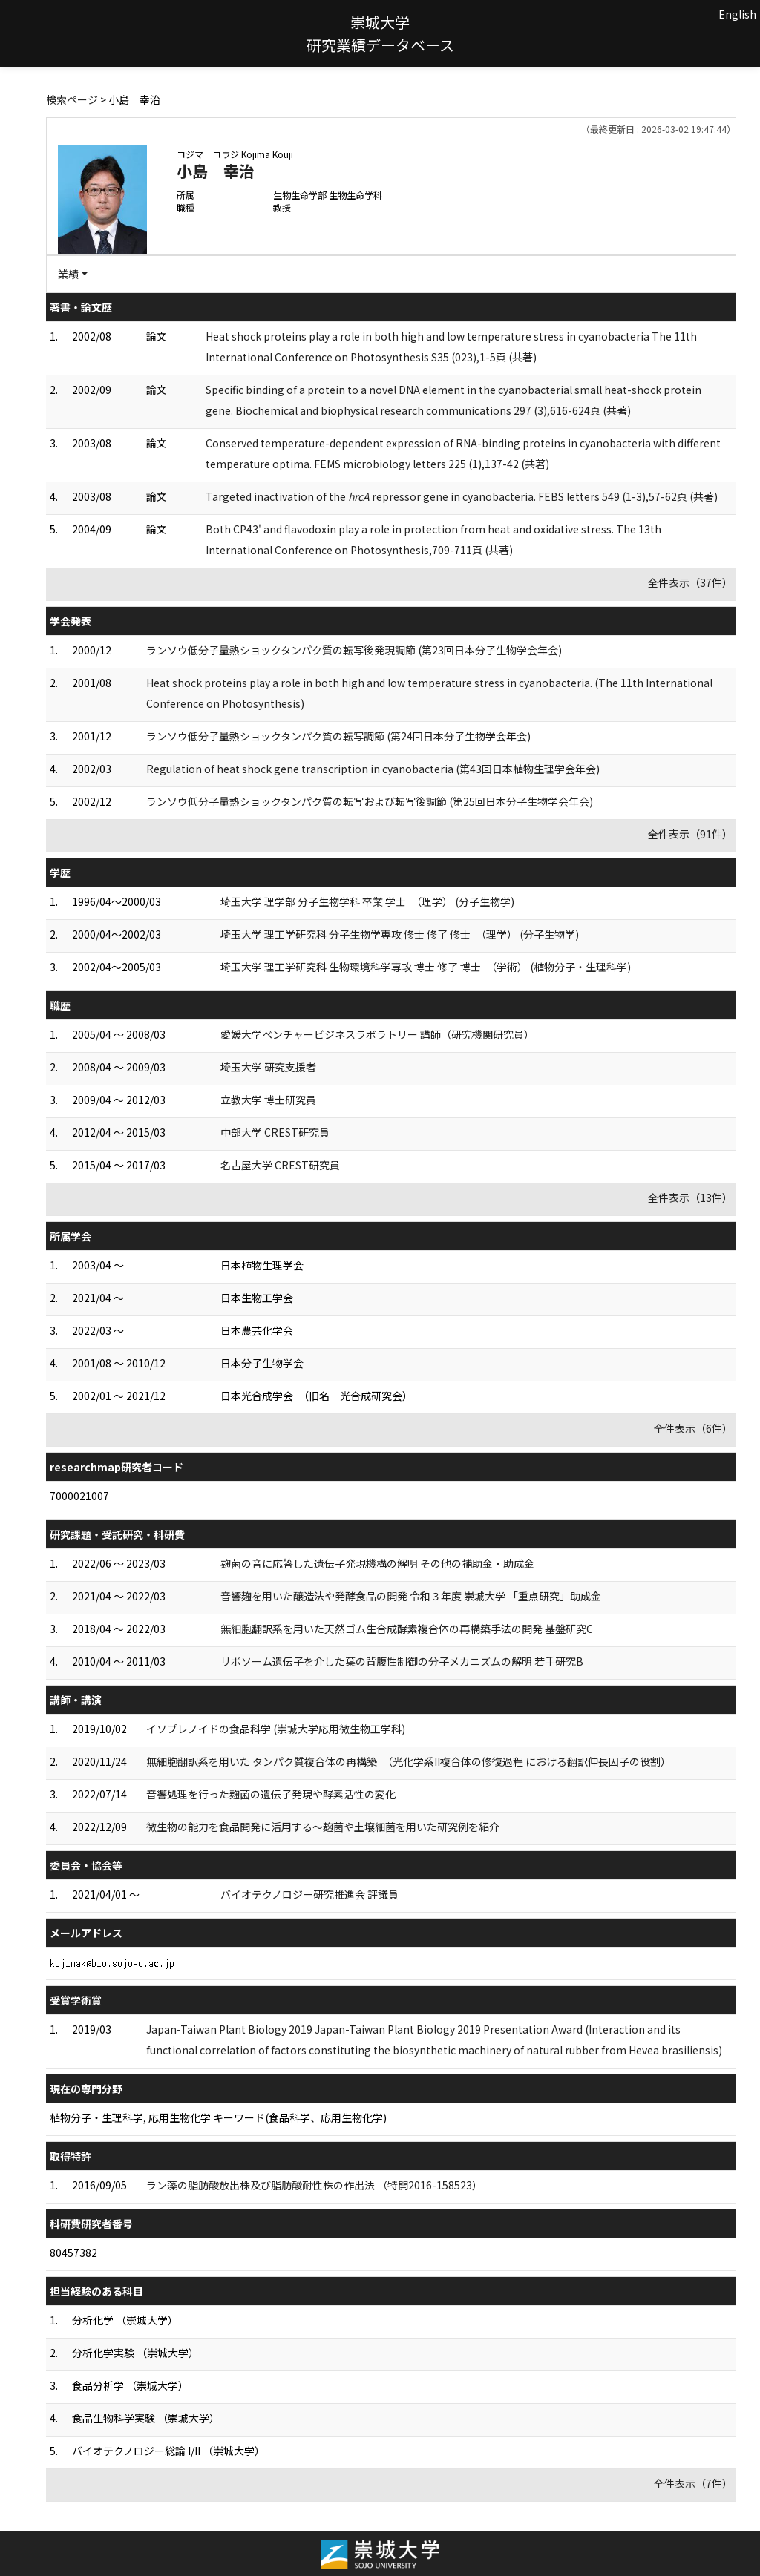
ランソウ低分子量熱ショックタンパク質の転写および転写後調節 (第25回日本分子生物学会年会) (369, 801)
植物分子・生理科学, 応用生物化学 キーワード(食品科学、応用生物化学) (218, 2117)
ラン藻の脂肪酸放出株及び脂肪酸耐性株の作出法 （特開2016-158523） (314, 2185)
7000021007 (79, 1495)
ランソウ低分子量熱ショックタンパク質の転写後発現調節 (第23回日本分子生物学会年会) (354, 650)
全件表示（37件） (690, 582)
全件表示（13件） (690, 1197)
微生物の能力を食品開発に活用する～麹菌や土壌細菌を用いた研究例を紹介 (322, 1826)
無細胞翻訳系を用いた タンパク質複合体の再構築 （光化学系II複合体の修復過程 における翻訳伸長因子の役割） (408, 1761)
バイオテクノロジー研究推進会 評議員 (309, 1894)
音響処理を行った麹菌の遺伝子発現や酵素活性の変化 (271, 1794)
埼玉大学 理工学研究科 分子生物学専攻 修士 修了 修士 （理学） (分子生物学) (399, 934)
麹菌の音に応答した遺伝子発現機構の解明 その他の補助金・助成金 (377, 1563)
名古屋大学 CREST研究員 (280, 1164)
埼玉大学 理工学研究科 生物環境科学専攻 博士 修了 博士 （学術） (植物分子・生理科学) (425, 966)
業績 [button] (68, 273)
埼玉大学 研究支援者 (268, 1066)
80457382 (73, 2252)
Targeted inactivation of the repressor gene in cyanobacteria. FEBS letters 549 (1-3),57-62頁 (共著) (462, 496)
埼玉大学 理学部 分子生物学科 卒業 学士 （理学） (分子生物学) (367, 901)
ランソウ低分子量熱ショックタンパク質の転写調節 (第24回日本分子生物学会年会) (338, 736)
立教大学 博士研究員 (268, 1099)
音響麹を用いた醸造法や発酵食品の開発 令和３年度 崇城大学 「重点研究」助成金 (410, 1595)
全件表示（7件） (693, 2483)
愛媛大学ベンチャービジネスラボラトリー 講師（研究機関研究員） (377, 1034)
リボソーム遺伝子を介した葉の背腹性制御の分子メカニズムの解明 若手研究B (401, 1661)
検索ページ (72, 99)
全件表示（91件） (690, 834)
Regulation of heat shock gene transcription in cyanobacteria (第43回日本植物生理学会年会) (373, 768)
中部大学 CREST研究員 (275, 1132)
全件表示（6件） (693, 1428)
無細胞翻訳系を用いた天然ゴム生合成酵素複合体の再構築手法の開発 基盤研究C (406, 1628)
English (737, 14)
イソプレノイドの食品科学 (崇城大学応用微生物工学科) (275, 1728)
